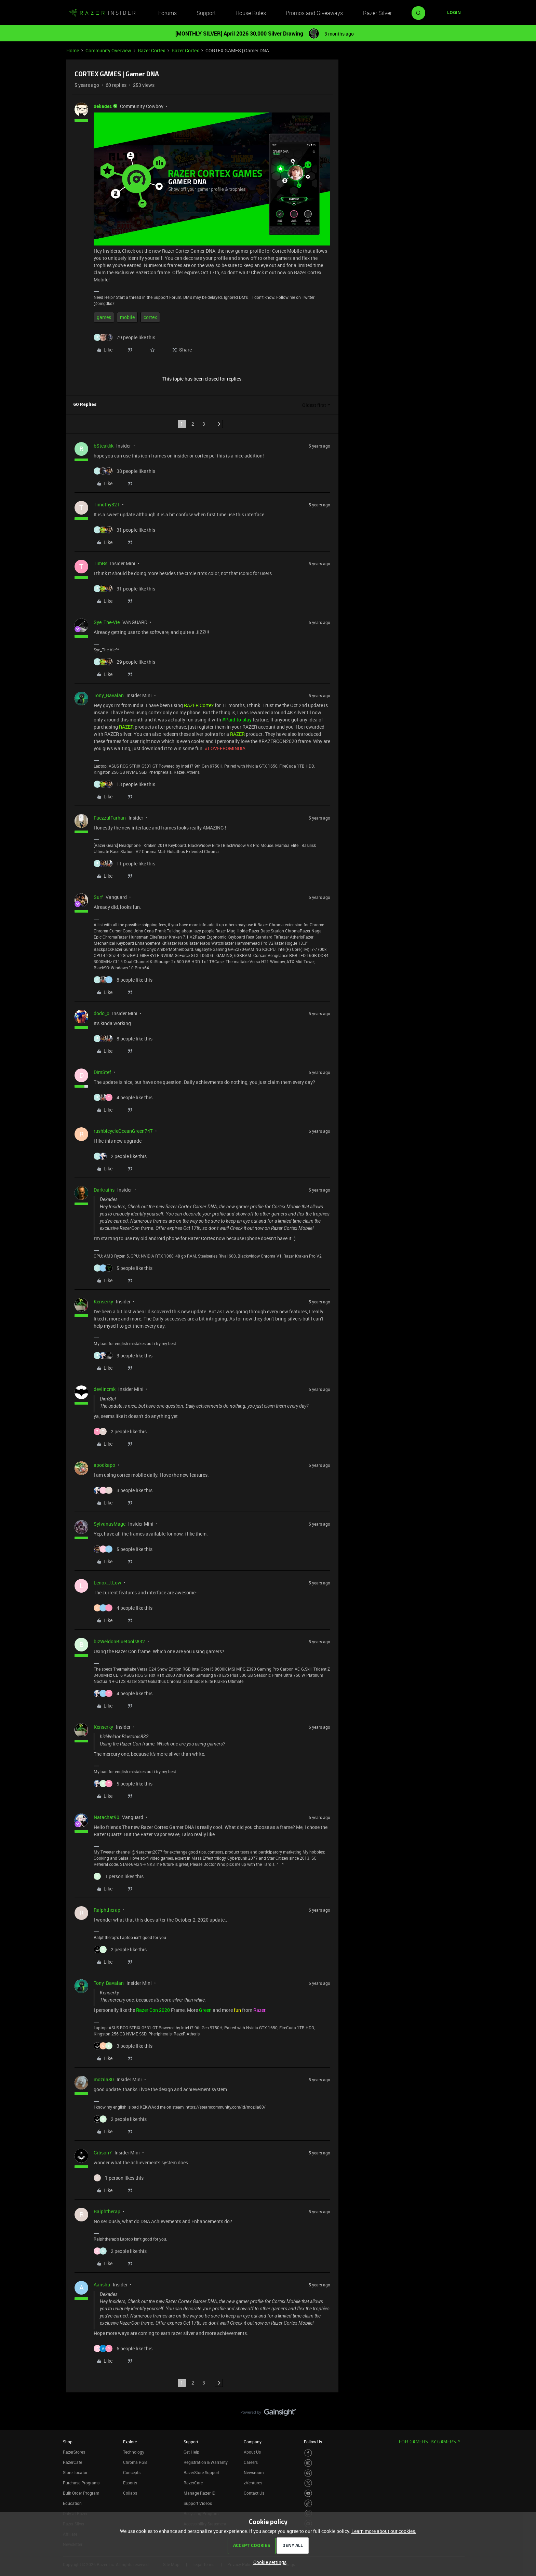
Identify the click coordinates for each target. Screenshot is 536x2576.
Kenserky (103, 1301)
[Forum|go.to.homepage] (102, 13)
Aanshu (102, 2284)
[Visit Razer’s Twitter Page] (308, 2483)
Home (72, 50)
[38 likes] (124, 471)
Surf (98, 897)
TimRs (100, 563)
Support (206, 13)
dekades (103, 106)
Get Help (191, 2452)
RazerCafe (72, 2462)
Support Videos (198, 2503)
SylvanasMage (109, 1524)
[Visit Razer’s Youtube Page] (308, 2493)
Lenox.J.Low (107, 1582)
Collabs (130, 2493)
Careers (251, 2462)
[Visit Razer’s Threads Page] (308, 2473)
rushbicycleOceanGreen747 (123, 1131)
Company (253, 2441)
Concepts (131, 2472)
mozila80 (104, 2079)
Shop (67, 2441)
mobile (127, 317)
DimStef (102, 1072)
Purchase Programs (81, 2482)
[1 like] (119, 1876)
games (104, 317)
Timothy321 (107, 504)
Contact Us (254, 2493)
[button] (454, 13)
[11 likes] (124, 863)
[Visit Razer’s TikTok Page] (308, 2503)
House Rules (251, 13)
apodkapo (104, 1465)
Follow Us (313, 2441)
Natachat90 (106, 1817)
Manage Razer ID (199, 2493)
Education (72, 2503)
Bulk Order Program (81, 2493)
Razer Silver (377, 13)
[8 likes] (123, 979)
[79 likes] (124, 337)
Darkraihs (104, 1189)
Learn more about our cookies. (383, 2531)
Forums (167, 13)
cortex (150, 317)
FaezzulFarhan (110, 817)
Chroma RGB (135, 2462)
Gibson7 (103, 2152)
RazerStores (74, 2452)
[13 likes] (124, 784)
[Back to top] (522, 2405)
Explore (130, 2441)
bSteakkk (103, 445)
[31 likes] (124, 529)
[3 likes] (123, 1355)
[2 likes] (120, 1156)
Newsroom (254, 2472)
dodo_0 (101, 1013)
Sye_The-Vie (107, 622)
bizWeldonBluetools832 (119, 1641)
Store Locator (75, 2472)
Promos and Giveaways (314, 13)
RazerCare (193, 2482)
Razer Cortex (151, 50)
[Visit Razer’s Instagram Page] (308, 2463)
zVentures (253, 2482)
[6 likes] (123, 2348)
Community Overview (108, 50)
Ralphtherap (107, 1910)
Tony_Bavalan (109, 695)
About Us (252, 2452)
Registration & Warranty (206, 2462)
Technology (133, 2452)
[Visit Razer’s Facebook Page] (308, 2453)
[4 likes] (123, 1097)
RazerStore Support (201, 2472)
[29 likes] (124, 661)
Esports (130, 2482)
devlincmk (105, 1389)
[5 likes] (123, 1268)
